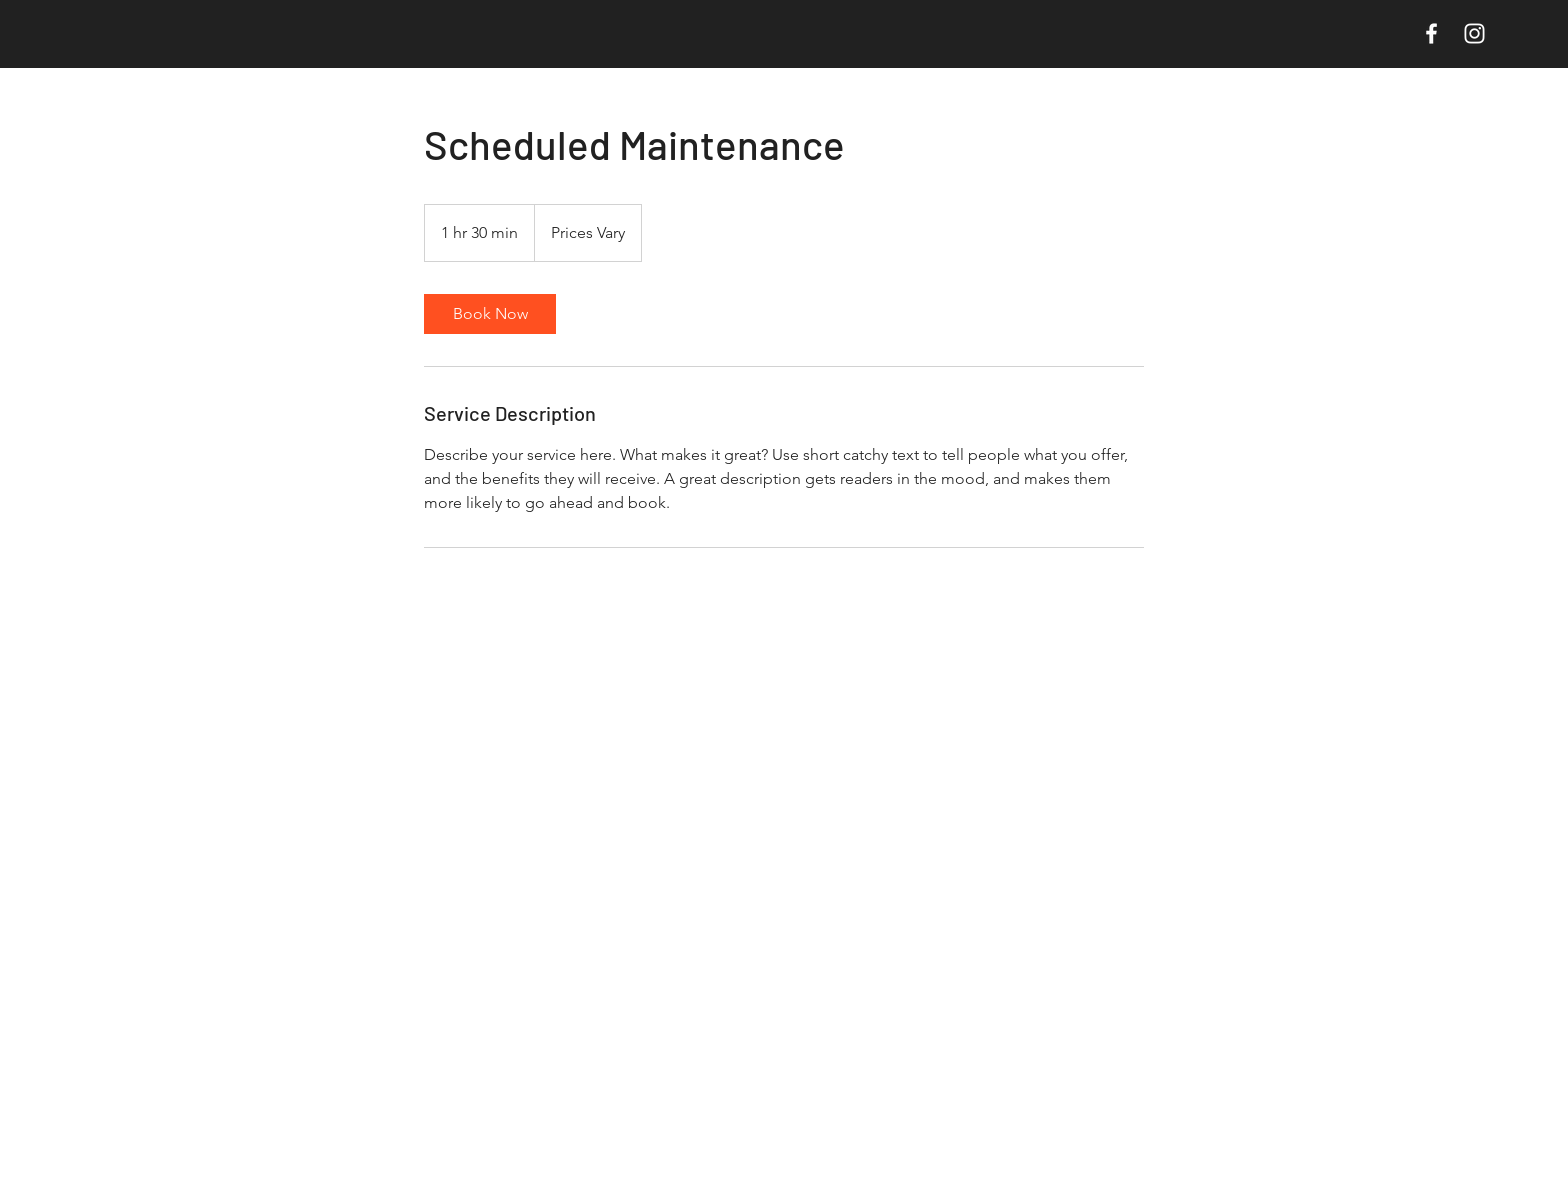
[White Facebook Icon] (1431, 33)
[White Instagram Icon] (1474, 33)
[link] (490, 314)
